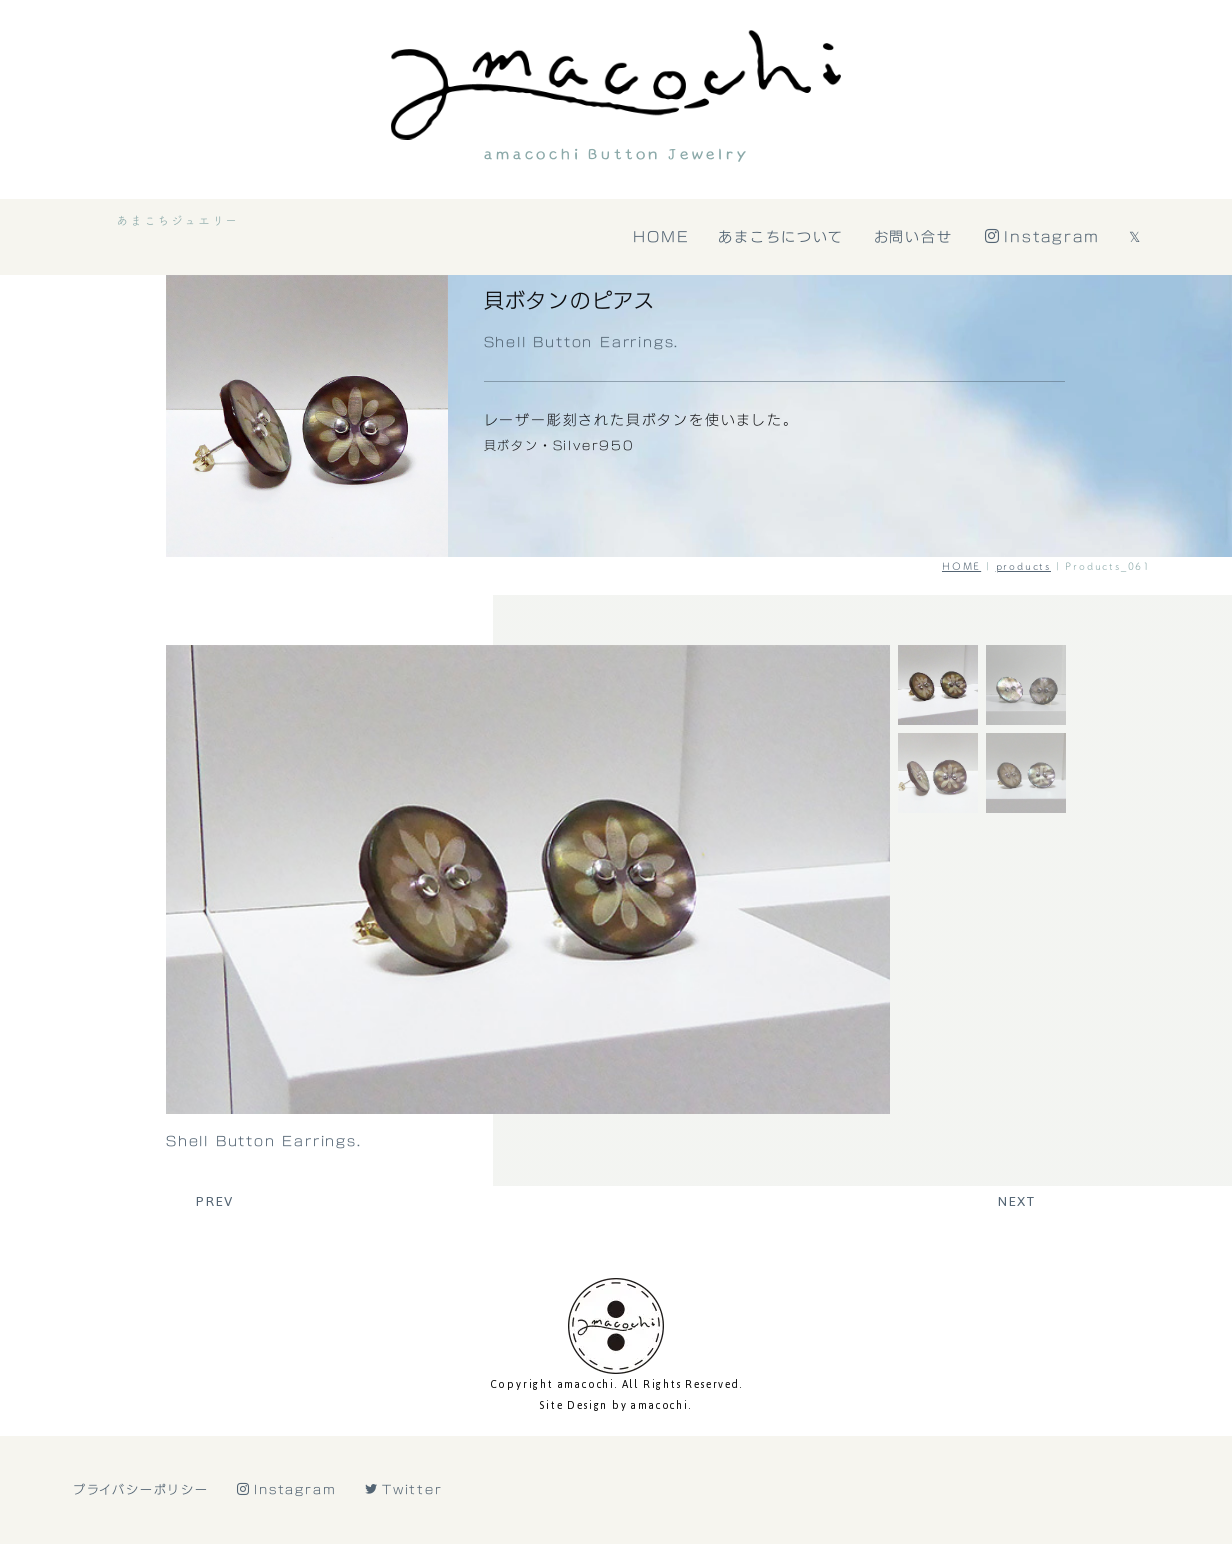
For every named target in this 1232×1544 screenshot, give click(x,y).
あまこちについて (782, 236)
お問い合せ (914, 236)
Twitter (403, 1489)
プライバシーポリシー (141, 1489)
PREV (215, 1201)
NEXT (1017, 1201)
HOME (662, 236)
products (1023, 566)
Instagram (1044, 236)
